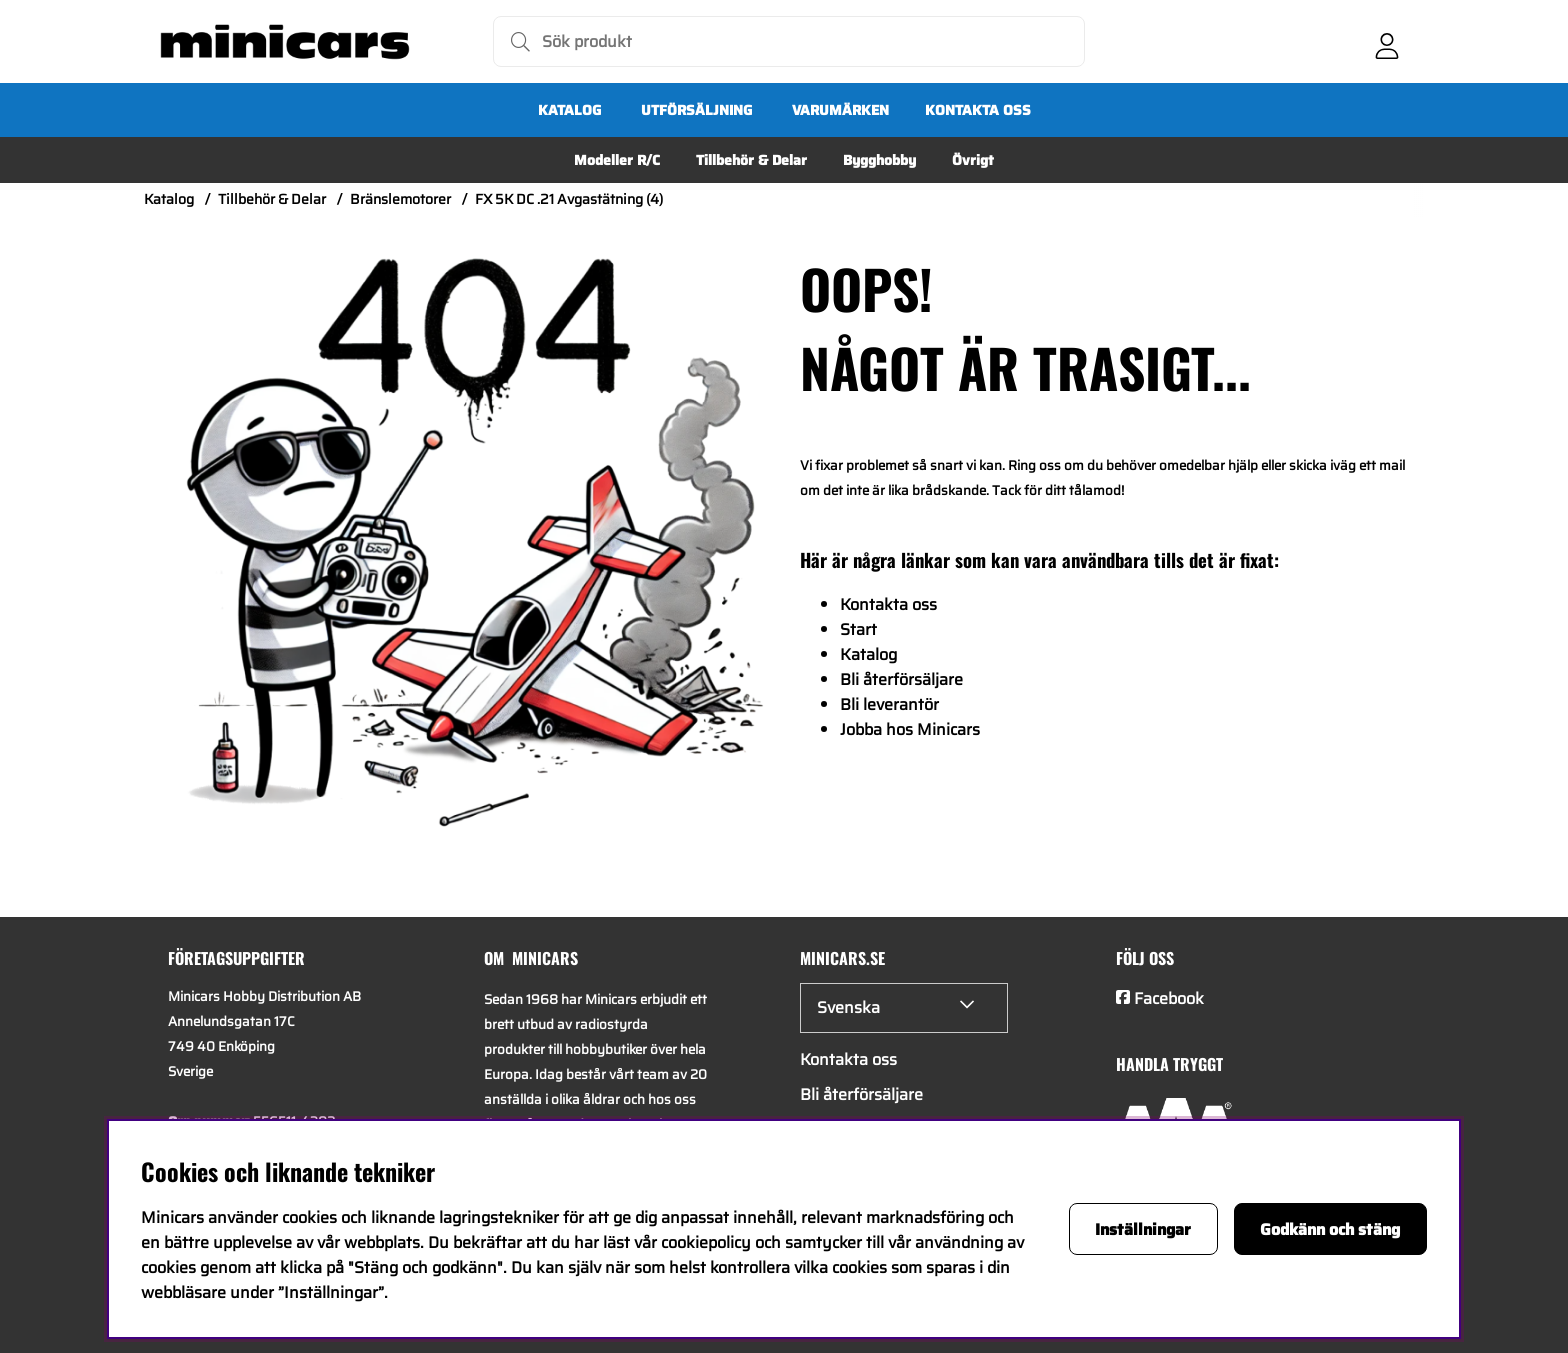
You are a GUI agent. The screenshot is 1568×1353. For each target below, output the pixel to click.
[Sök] (789, 41)
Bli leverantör (889, 704)
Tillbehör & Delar (751, 160)
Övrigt (973, 160)
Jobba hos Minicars (910, 729)
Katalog (569, 110)
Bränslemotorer (400, 199)
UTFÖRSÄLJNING (696, 110)
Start (858, 629)
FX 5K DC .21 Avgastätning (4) (569, 199)
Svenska (848, 1007)
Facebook (1169, 998)
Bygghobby (879, 160)
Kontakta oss (978, 110)
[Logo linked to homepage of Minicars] (285, 42)
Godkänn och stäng (1330, 1229)
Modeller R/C (617, 160)
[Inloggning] (1387, 42)
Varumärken (840, 110)
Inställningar (1143, 1229)
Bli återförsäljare (901, 679)
